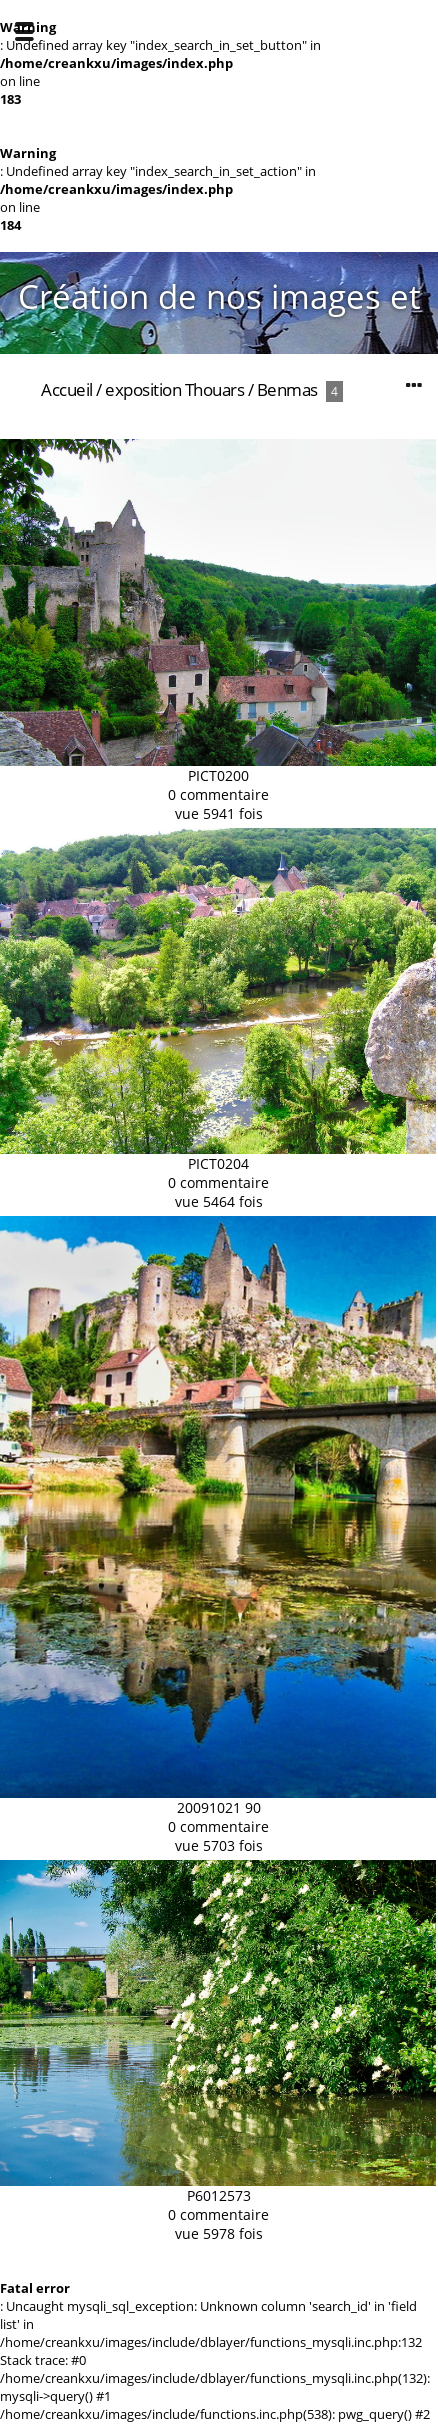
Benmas (287, 389)
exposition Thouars (174, 389)
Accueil (67, 389)
